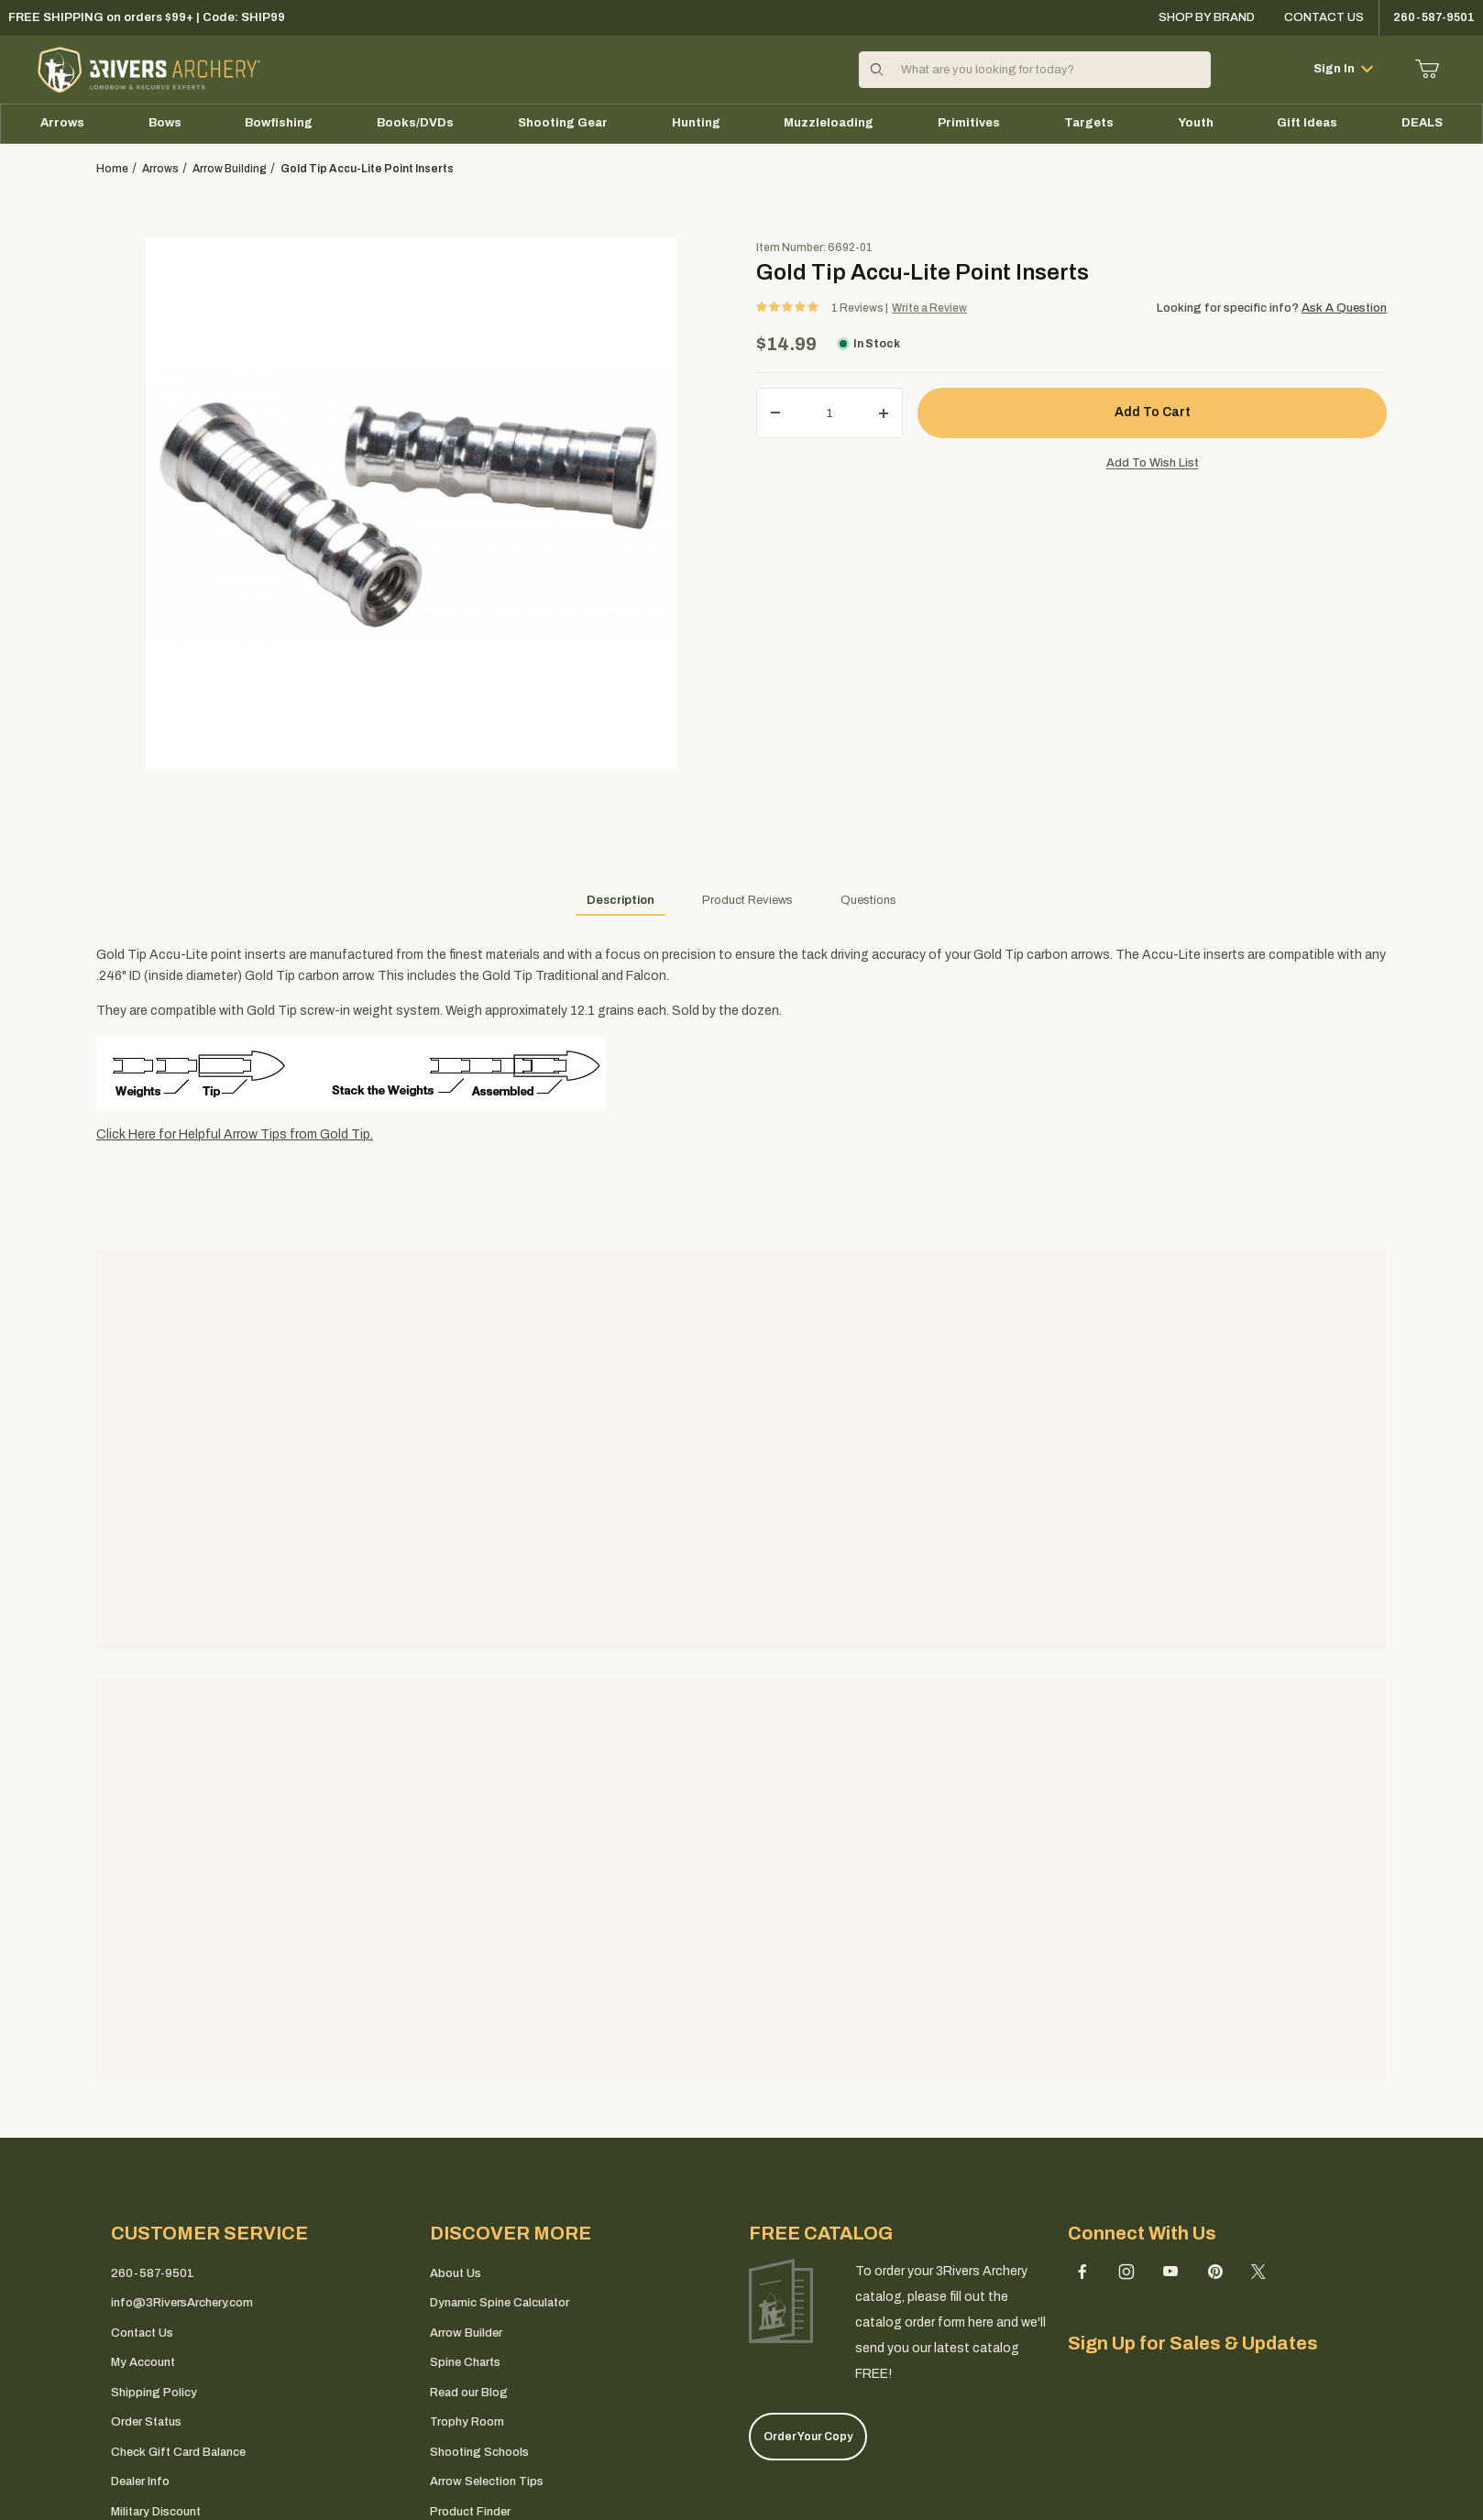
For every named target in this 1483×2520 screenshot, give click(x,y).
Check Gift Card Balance (178, 2452)
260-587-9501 (152, 2273)
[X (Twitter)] (1258, 2271)
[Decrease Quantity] (775, 413)
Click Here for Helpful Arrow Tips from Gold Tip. (234, 1134)
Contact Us (1324, 17)
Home (112, 168)
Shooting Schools (479, 2452)
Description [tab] (620, 900)
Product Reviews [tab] (747, 900)
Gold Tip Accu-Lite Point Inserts (367, 168)
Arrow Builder (466, 2333)
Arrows (160, 168)
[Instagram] (1126, 2271)
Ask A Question (1344, 308)
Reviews (858, 308)
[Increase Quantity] (883, 413)
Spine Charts (465, 2362)
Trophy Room (467, 2421)
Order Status (146, 2421)
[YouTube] (1170, 2271)
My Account (143, 2362)
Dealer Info (140, 2481)
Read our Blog (469, 2392)
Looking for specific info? (1229, 308)
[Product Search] (1050, 69)
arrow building (229, 168)
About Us (455, 2273)
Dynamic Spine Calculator (499, 2302)
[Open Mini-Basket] (1427, 69)
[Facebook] (1082, 2271)
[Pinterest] (1215, 2271)
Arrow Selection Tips (487, 2481)
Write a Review (929, 308)
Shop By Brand (1207, 17)
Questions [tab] (868, 900)
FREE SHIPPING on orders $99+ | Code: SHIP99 (146, 17)
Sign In (1343, 68)
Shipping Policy (154, 2392)
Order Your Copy (807, 2436)
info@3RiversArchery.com (182, 2302)
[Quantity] (829, 413)
